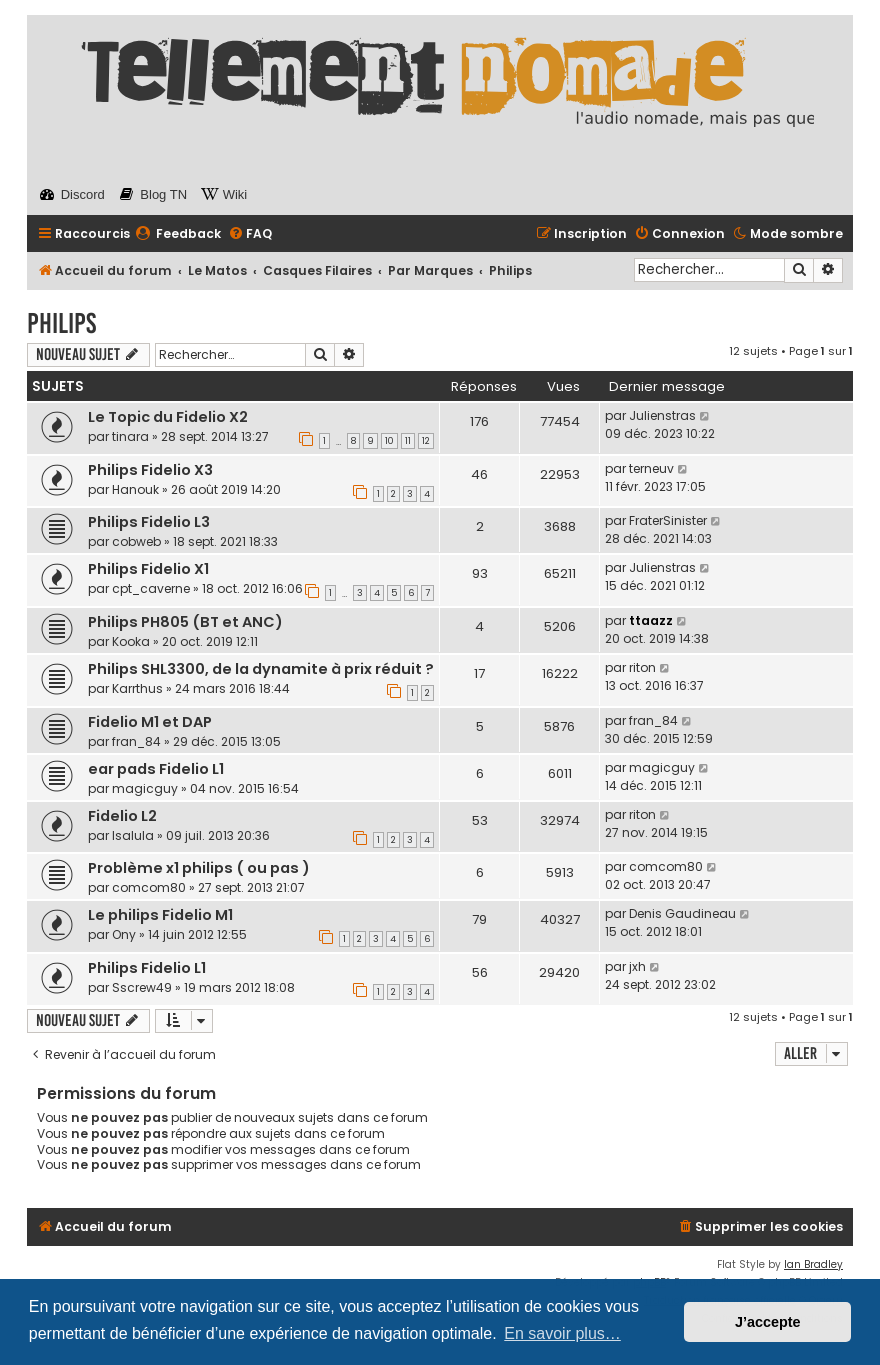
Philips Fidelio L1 (147, 968)
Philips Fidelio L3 (149, 522)
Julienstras (662, 415)
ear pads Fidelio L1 (156, 769)
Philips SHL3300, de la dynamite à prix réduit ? (261, 669)
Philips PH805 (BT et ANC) (185, 622)
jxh (637, 966)
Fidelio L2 (122, 816)
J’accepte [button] (768, 1322)
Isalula (133, 835)
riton (642, 667)
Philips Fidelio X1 (148, 569)
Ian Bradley (813, 1264)
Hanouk (135, 489)
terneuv (651, 468)
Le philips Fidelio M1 (160, 915)
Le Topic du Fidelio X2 (168, 417)
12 (426, 441)
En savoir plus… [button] (562, 1333)
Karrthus (137, 688)
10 (389, 441)
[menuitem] (178, 234)
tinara (130, 436)
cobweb (136, 541)
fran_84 (136, 741)
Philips (61, 323)
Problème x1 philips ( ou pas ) (199, 868)
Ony (124, 934)
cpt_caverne (151, 588)
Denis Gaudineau (682, 913)
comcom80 (149, 887)
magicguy (145, 788)
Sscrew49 (142, 987)
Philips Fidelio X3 (150, 470)
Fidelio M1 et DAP (150, 722)
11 (408, 441)
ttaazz (651, 620)
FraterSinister (668, 520)
